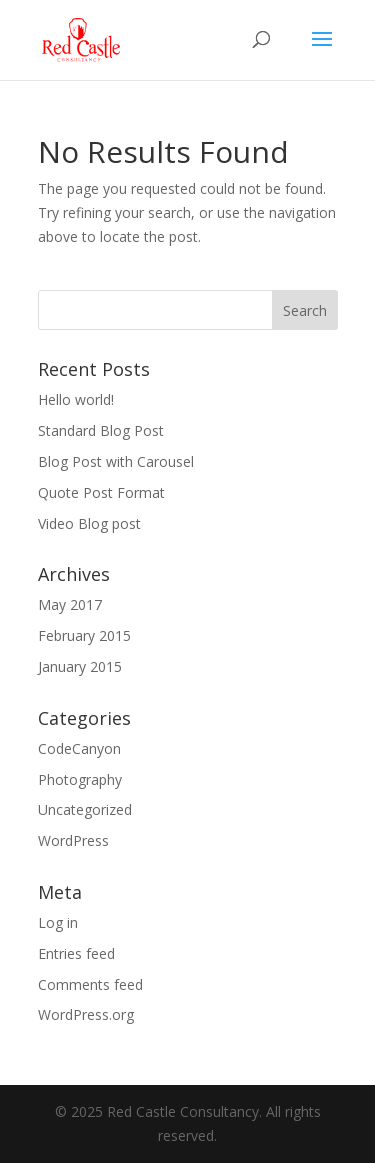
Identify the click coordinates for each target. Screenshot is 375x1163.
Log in (58, 922)
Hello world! (76, 399)
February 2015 (84, 635)
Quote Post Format (101, 492)
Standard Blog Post (101, 430)
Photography (80, 779)
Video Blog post (89, 523)
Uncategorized (85, 809)
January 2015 (80, 666)
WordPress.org (86, 1014)
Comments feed (90, 984)
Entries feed (76, 953)
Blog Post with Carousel (116, 461)
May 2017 (70, 604)
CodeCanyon (79, 748)
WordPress (73, 840)
